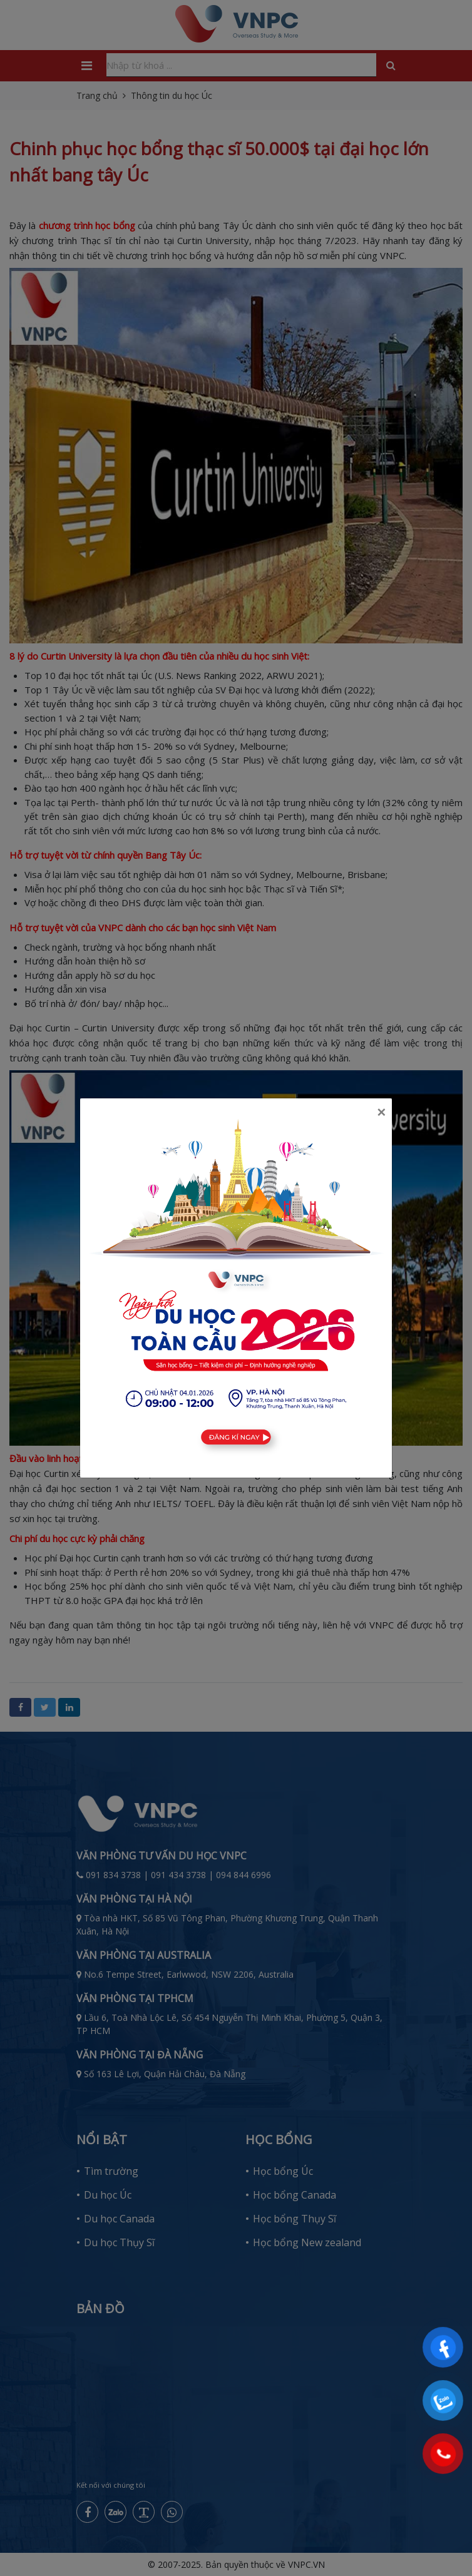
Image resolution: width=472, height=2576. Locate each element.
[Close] (381, 1112)
